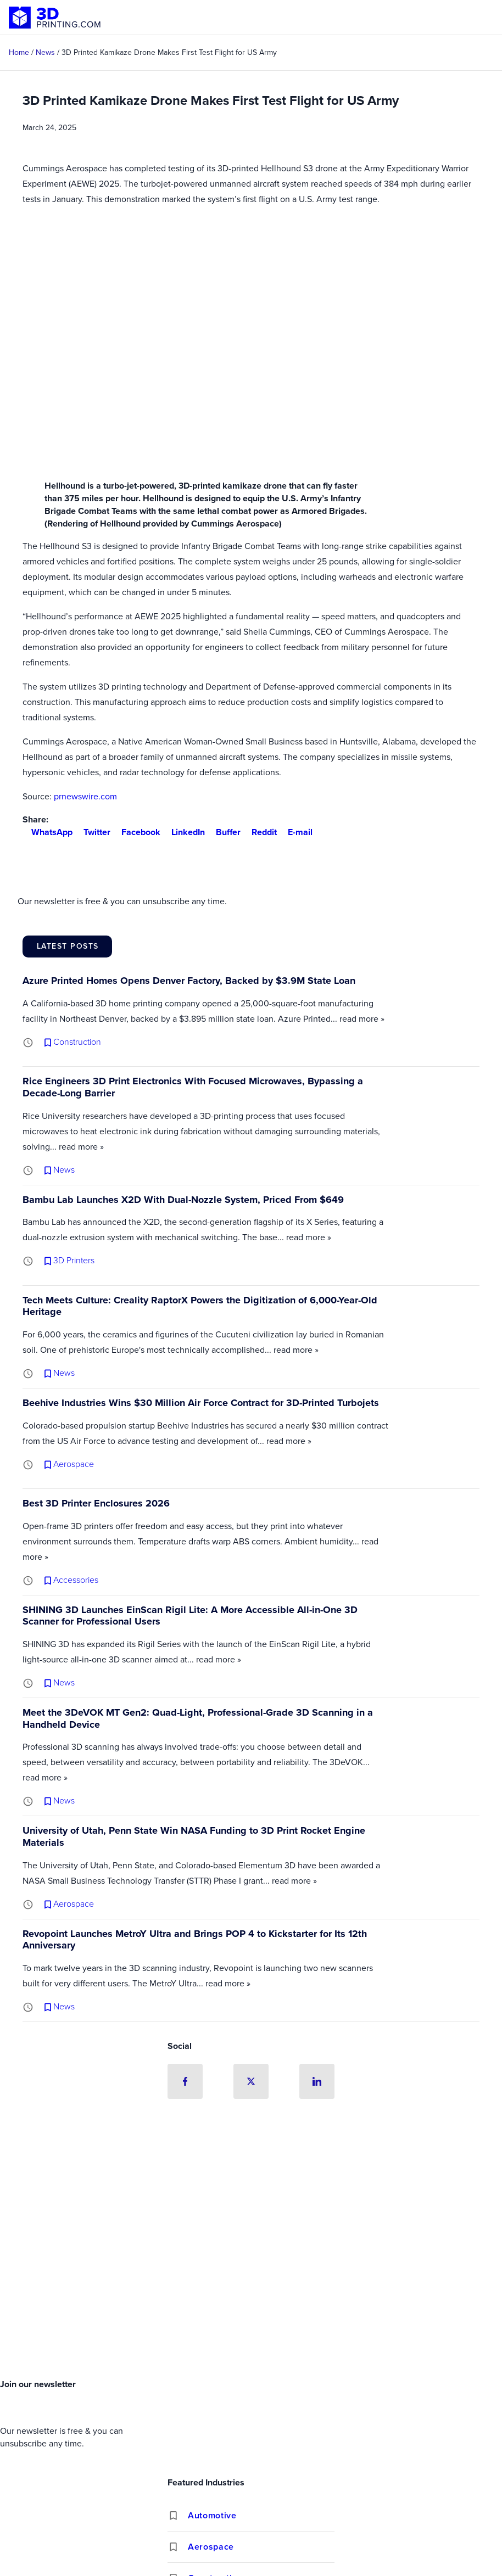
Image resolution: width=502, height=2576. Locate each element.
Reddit (260, 832)
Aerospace (211, 2547)
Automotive (212, 2516)
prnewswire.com (85, 796)
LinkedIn (184, 832)
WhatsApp (47, 832)
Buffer (224, 832)
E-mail (296, 832)
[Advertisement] (251, 2291)
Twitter (92, 832)
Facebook (136, 832)
